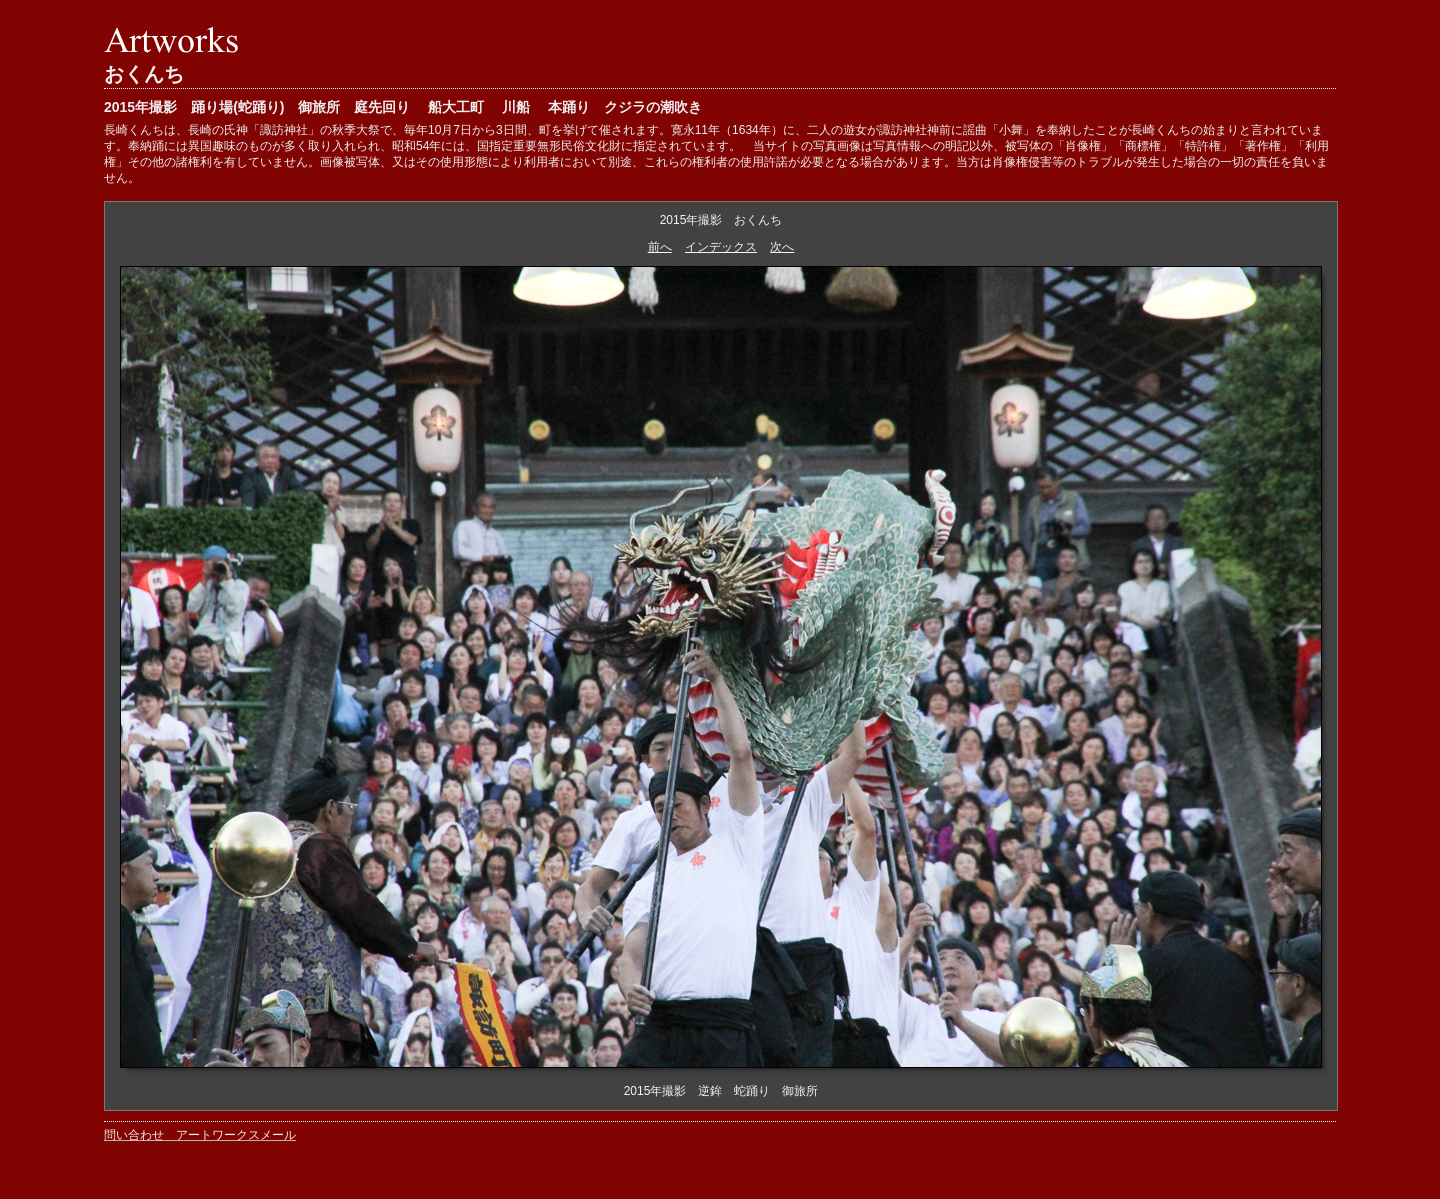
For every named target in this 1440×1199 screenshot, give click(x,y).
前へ (660, 247)
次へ (782, 247)
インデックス (721, 247)
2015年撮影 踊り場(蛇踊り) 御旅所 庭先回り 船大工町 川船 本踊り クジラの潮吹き (403, 107)
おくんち (144, 74)
